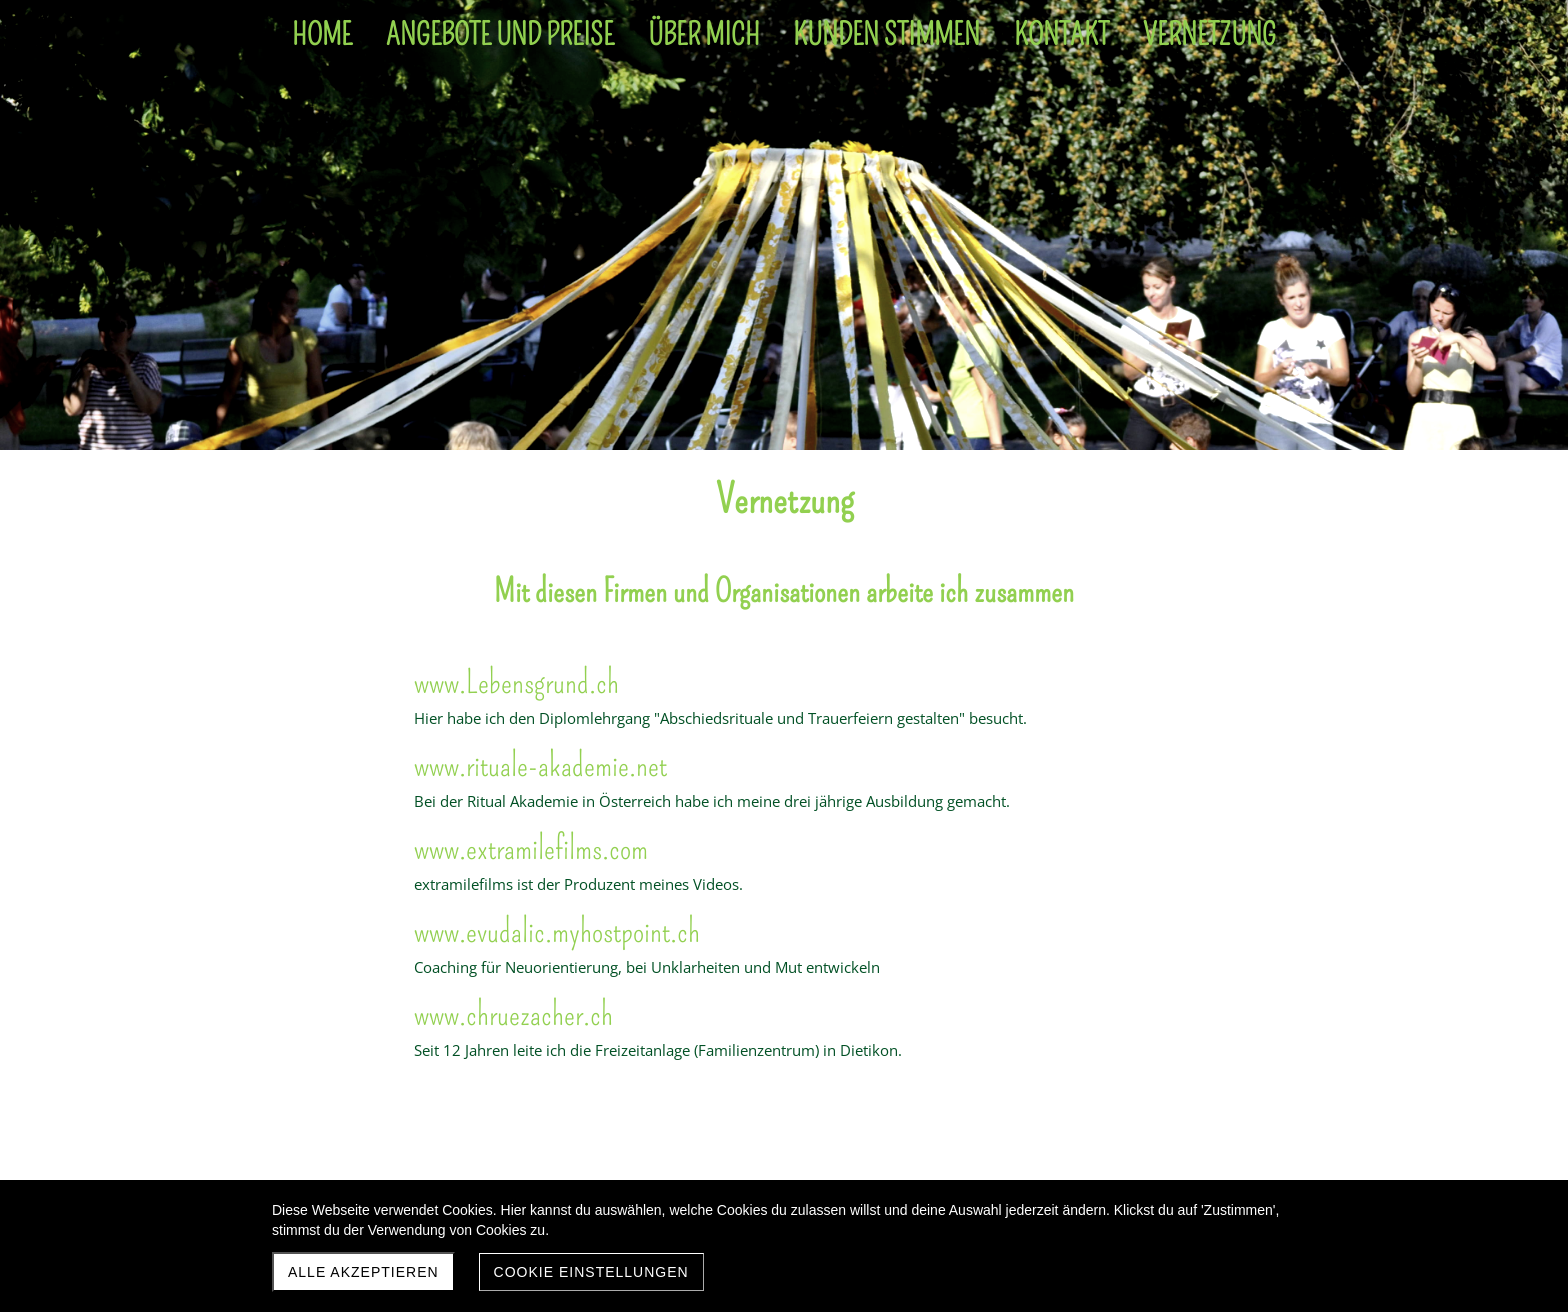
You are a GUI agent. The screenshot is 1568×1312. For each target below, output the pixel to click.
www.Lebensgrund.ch (516, 682)
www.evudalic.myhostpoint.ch (557, 931)
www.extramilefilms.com (531, 848)
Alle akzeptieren (363, 1272)
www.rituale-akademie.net (540, 765)
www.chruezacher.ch (513, 1014)
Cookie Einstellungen (591, 1272)
